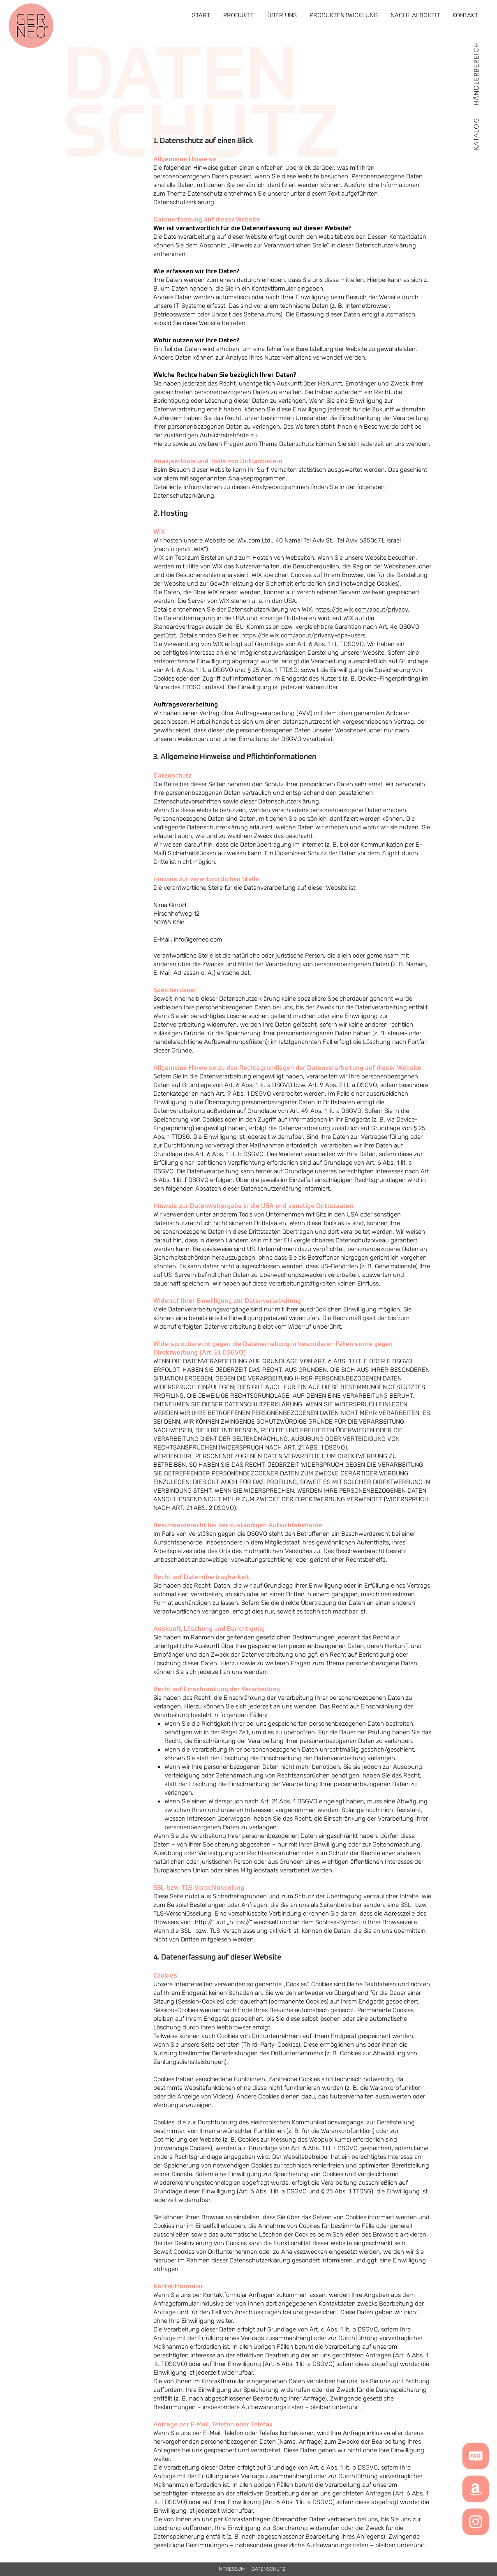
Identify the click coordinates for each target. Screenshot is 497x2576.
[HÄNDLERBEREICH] (476, 72)
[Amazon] (475, 2489)
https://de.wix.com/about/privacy (361, 609)
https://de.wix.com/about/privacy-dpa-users (303, 635)
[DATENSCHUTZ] (268, 2569)
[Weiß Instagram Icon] (475, 2521)
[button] (476, 133)
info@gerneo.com (198, 939)
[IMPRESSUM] (231, 2569)
